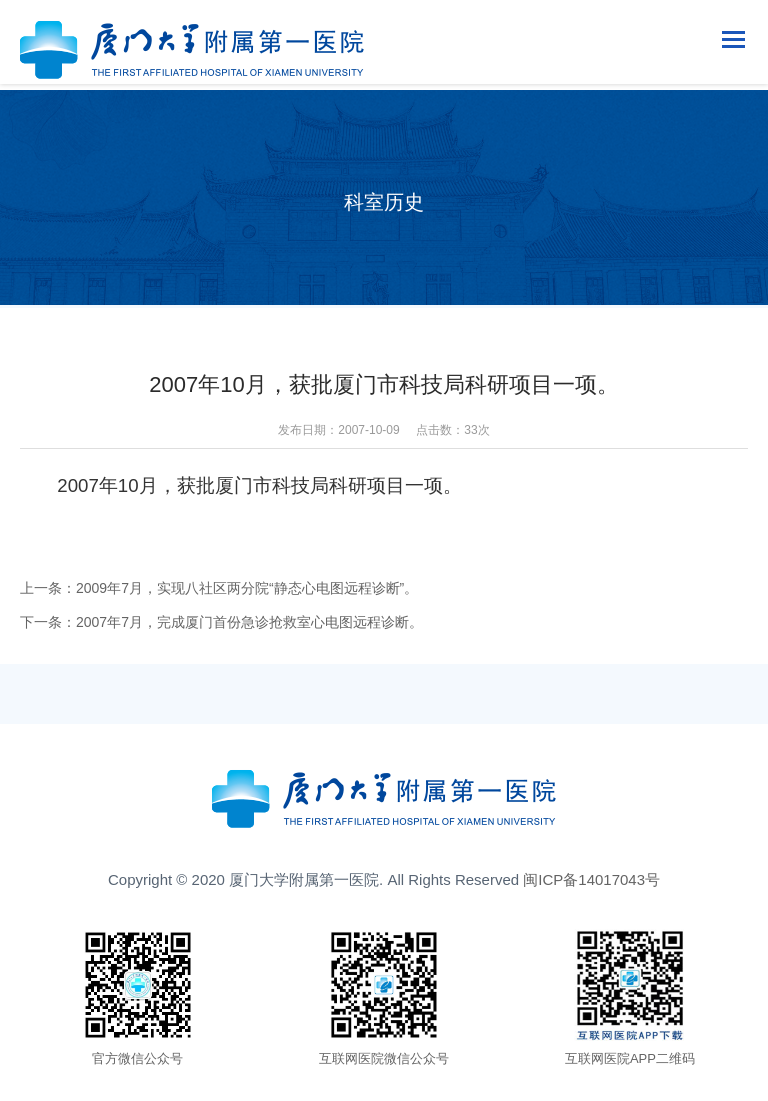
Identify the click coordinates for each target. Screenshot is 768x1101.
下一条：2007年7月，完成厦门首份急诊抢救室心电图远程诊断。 (221, 622)
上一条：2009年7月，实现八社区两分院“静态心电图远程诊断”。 (219, 588)
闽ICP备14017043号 (591, 879)
